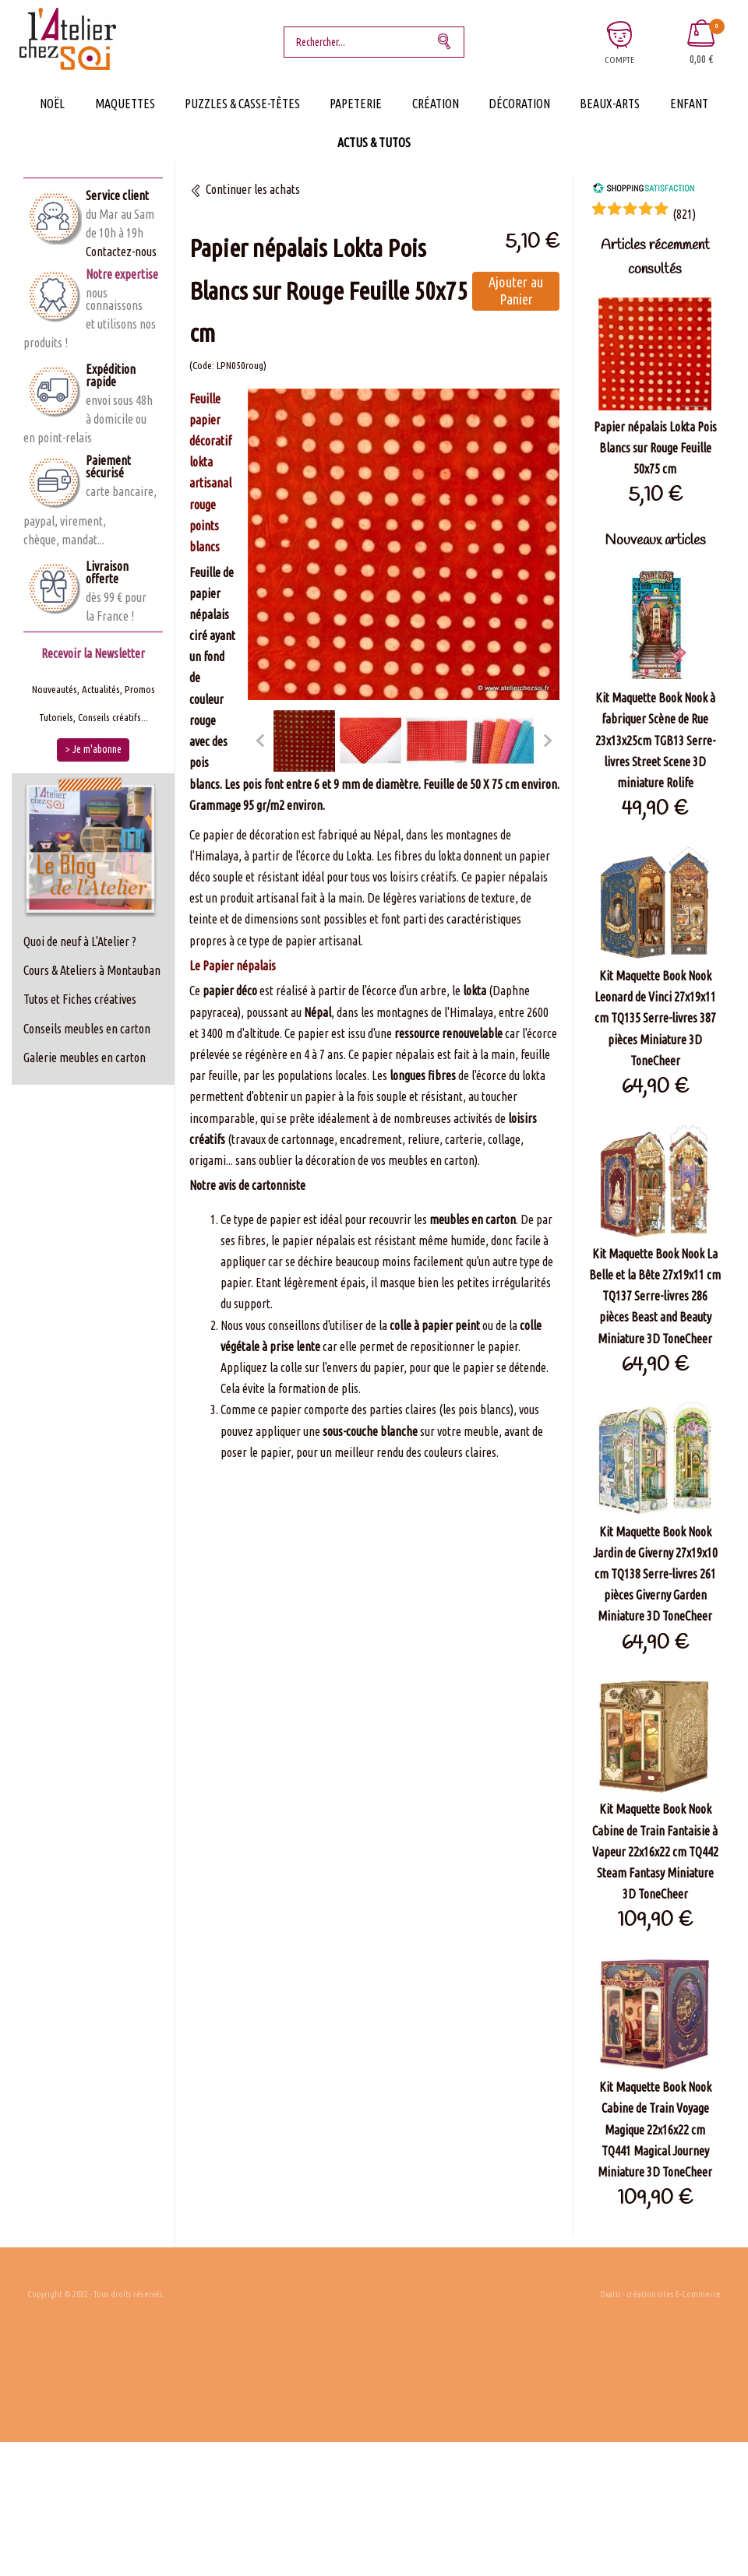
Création (435, 104)
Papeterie (356, 104)
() (684, 214)
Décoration (519, 104)
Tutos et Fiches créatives (79, 999)
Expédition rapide (111, 375)
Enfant (689, 104)
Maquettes (125, 104)
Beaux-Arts (610, 104)
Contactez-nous (121, 252)
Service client (117, 195)
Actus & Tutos (374, 142)
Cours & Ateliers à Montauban (92, 970)
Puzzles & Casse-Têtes (242, 104)
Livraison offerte (107, 572)
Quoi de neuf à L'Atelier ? (79, 941)
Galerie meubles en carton (84, 1057)
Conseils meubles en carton (86, 1029)
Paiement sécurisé (108, 466)
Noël (52, 104)
